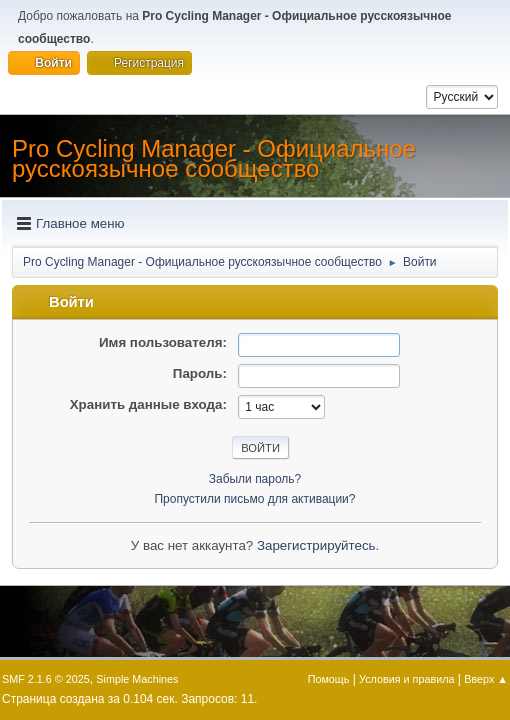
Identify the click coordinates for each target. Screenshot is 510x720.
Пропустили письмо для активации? (255, 499)
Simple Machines (137, 679)
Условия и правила (406, 679)
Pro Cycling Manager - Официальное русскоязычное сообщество (214, 158)
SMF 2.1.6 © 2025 (46, 679)
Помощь (329, 679)
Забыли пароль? (255, 479)
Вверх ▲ (486, 679)
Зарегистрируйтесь (316, 545)
